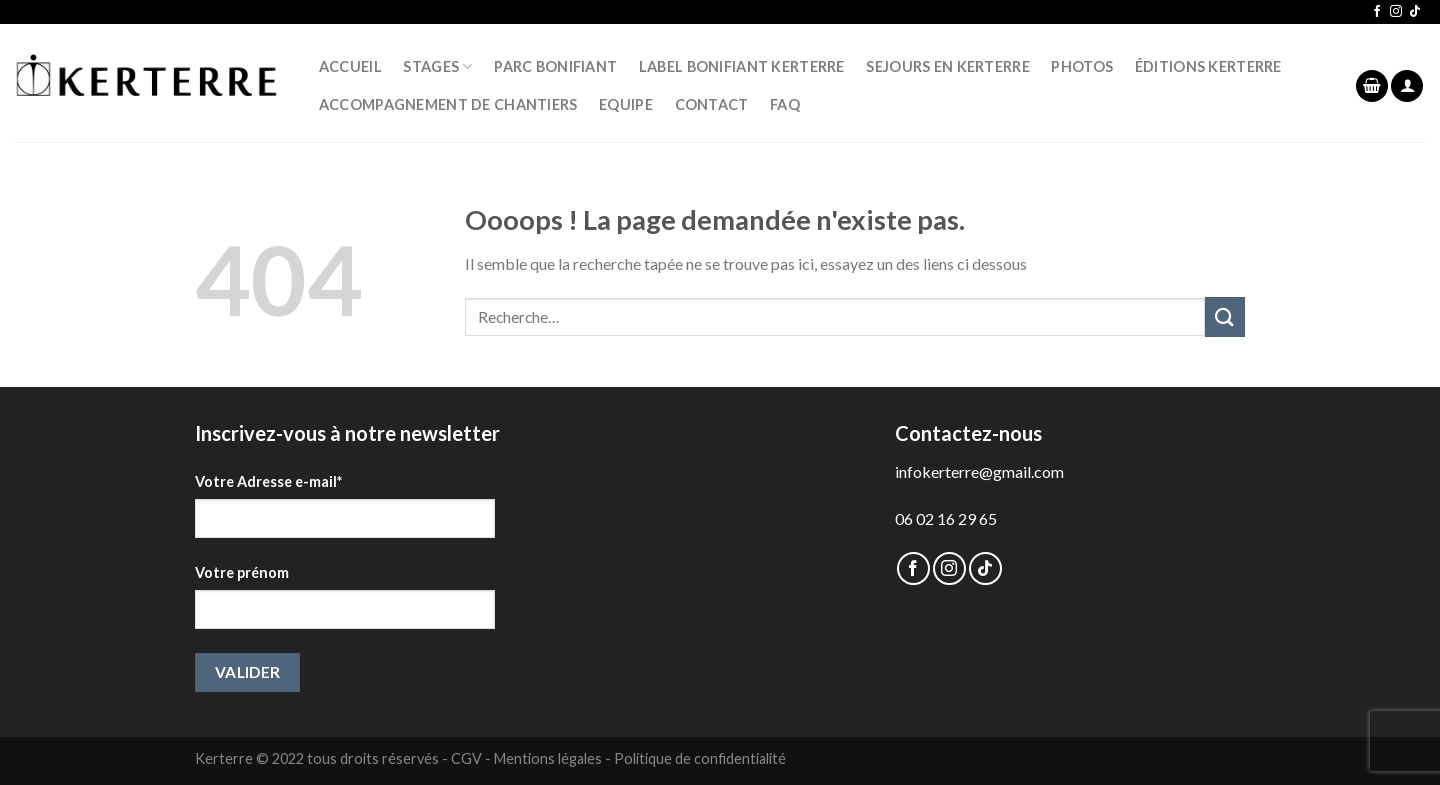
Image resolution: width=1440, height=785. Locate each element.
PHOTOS (1082, 66)
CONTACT (712, 104)
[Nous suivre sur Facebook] (1377, 12)
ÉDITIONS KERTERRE (1208, 66)
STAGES (437, 66)
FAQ (785, 104)
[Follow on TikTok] (1415, 12)
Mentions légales (548, 758)
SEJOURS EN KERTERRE (947, 66)
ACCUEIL (350, 66)
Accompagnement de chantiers (448, 104)
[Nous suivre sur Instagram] (1396, 12)
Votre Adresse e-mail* (268, 481)
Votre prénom (242, 572)
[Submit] (1225, 316)
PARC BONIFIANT (555, 66)
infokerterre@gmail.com (979, 471)
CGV (466, 758)
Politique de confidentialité (700, 758)
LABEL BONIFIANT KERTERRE (742, 66)
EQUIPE (626, 104)
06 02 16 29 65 (946, 518)
